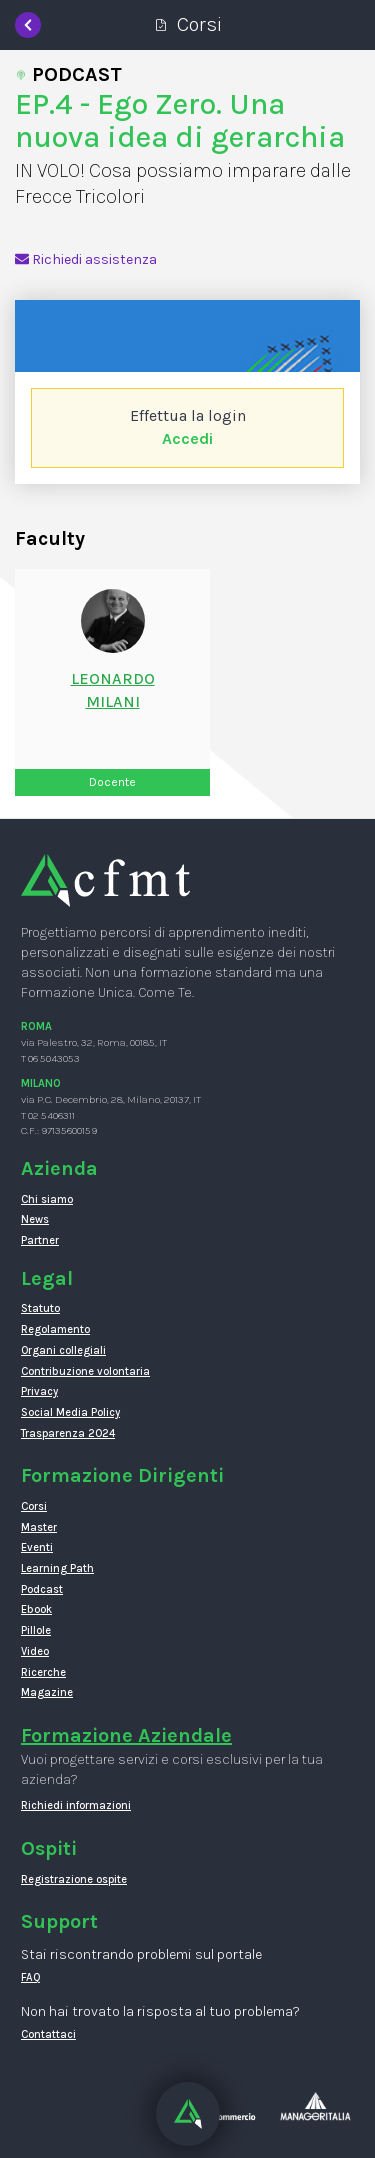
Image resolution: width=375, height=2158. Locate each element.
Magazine (47, 1692)
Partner (40, 1240)
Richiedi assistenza (86, 259)
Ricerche (43, 1672)
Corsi (34, 1506)
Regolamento (55, 1329)
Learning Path (57, 1568)
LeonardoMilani (113, 690)
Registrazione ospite (74, 1879)
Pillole (36, 1630)
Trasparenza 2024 (68, 1433)
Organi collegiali (63, 1350)
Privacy (39, 1391)
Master (39, 1527)
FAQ (31, 1977)
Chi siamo (47, 1199)
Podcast (42, 1589)
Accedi (187, 438)
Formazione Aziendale (126, 1735)
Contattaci (48, 2034)
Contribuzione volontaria (85, 1371)
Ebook (36, 1609)
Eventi (37, 1547)
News (35, 1219)
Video (35, 1651)
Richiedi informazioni (76, 1805)
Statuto (40, 1308)
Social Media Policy (70, 1412)
